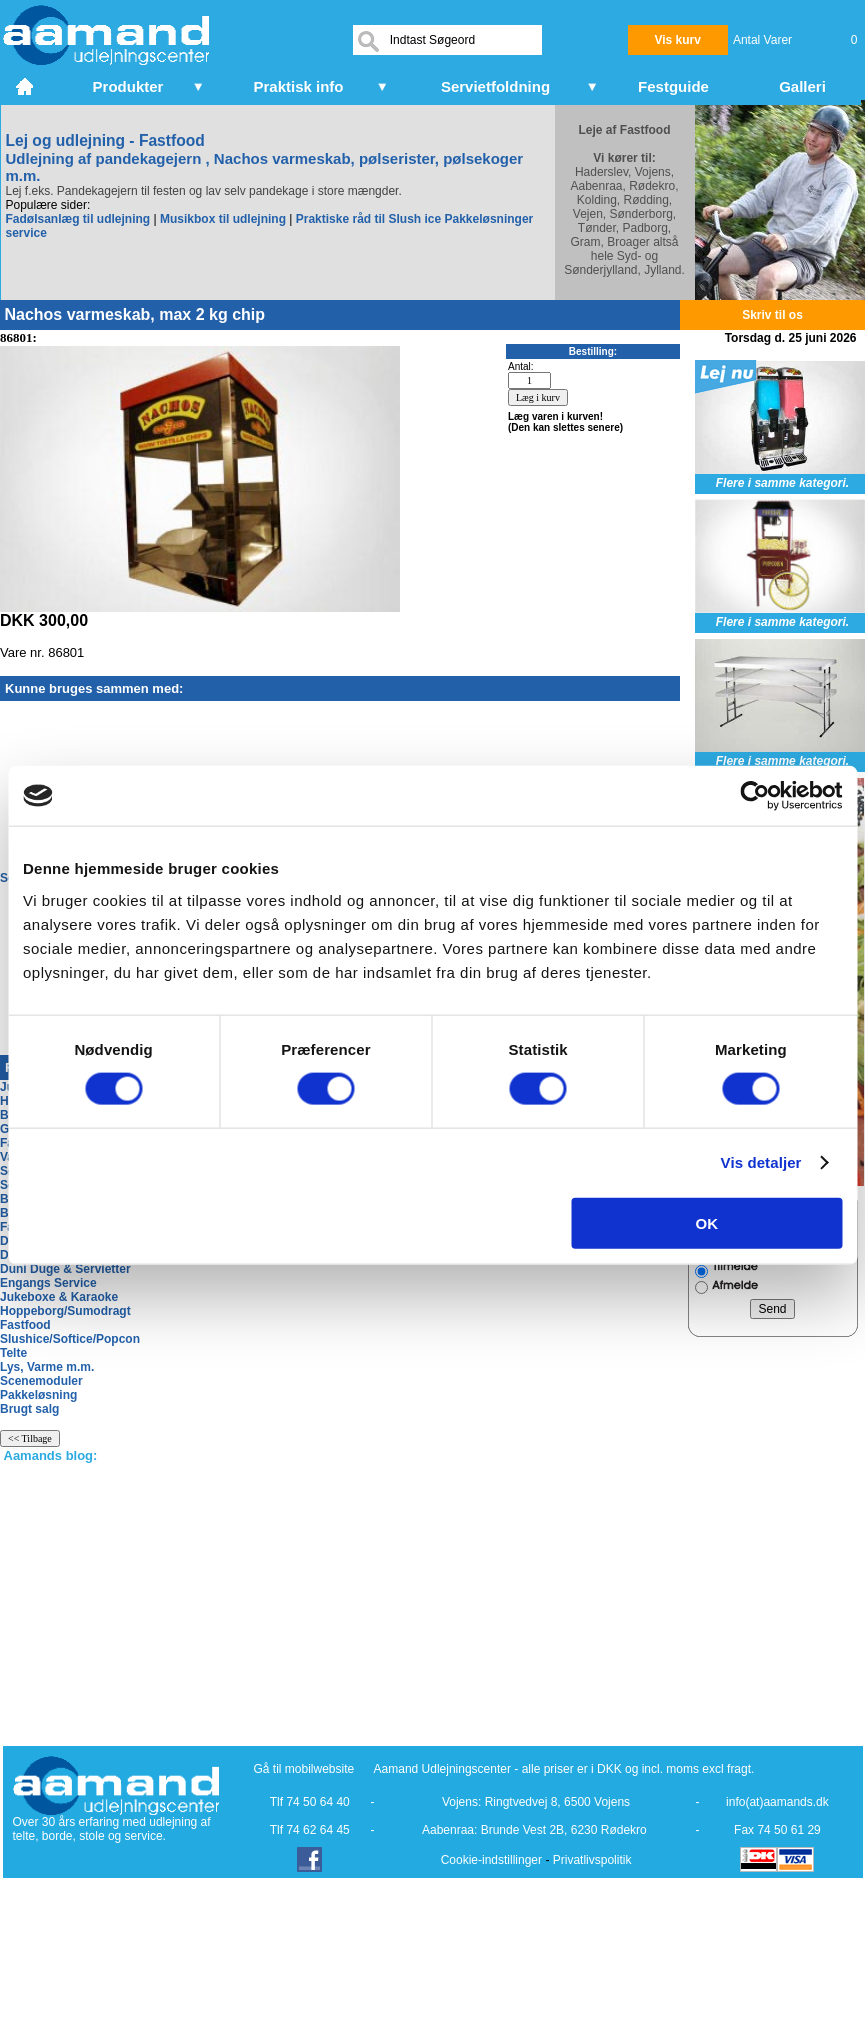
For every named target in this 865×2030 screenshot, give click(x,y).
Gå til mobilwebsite (304, 1769)
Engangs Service (48, 1283)
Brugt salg (29, 1409)
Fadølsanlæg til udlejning (78, 219)
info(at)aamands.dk (777, 1802)
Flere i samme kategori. (782, 483)
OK (707, 1222)
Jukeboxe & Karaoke (59, 1297)
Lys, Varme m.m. (47, 1367)
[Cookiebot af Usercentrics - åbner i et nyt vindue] (754, 796)
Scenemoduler (41, 1381)
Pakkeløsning (38, 1395)
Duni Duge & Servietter (65, 1269)
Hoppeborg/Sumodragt (65, 1311)
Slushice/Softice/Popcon (70, 1339)
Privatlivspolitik (592, 1860)
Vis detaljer (761, 1162)
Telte (13, 1353)
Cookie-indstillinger (491, 1860)
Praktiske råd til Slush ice (368, 219)
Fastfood (25, 1325)
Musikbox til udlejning (223, 219)
